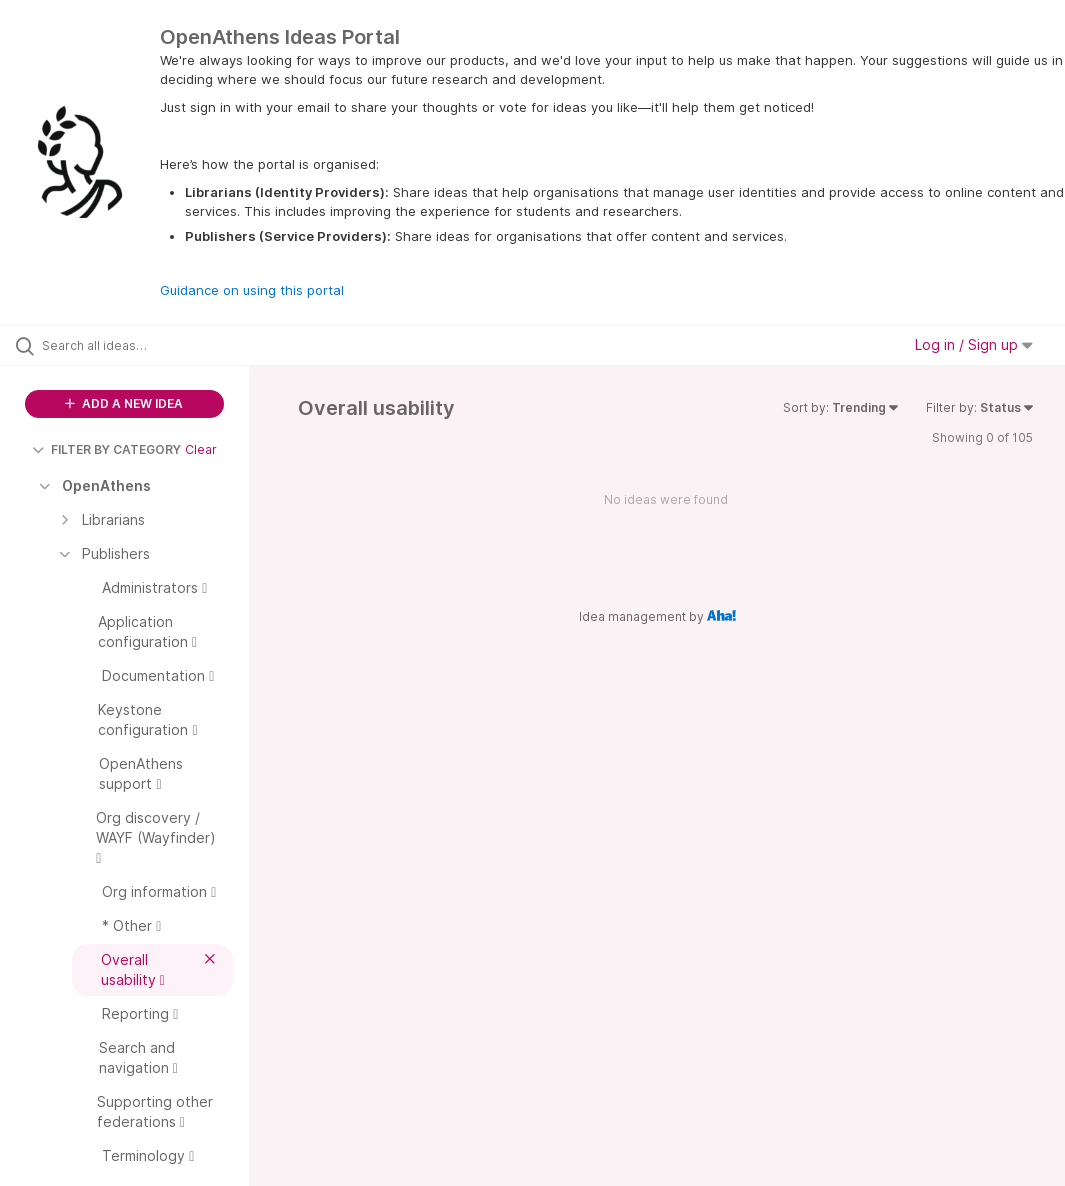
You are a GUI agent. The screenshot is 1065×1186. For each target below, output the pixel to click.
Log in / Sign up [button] (974, 344)
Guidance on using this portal (252, 290)
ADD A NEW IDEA (124, 403)
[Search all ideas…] (135, 345)
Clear (201, 449)
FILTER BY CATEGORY (106, 449)
